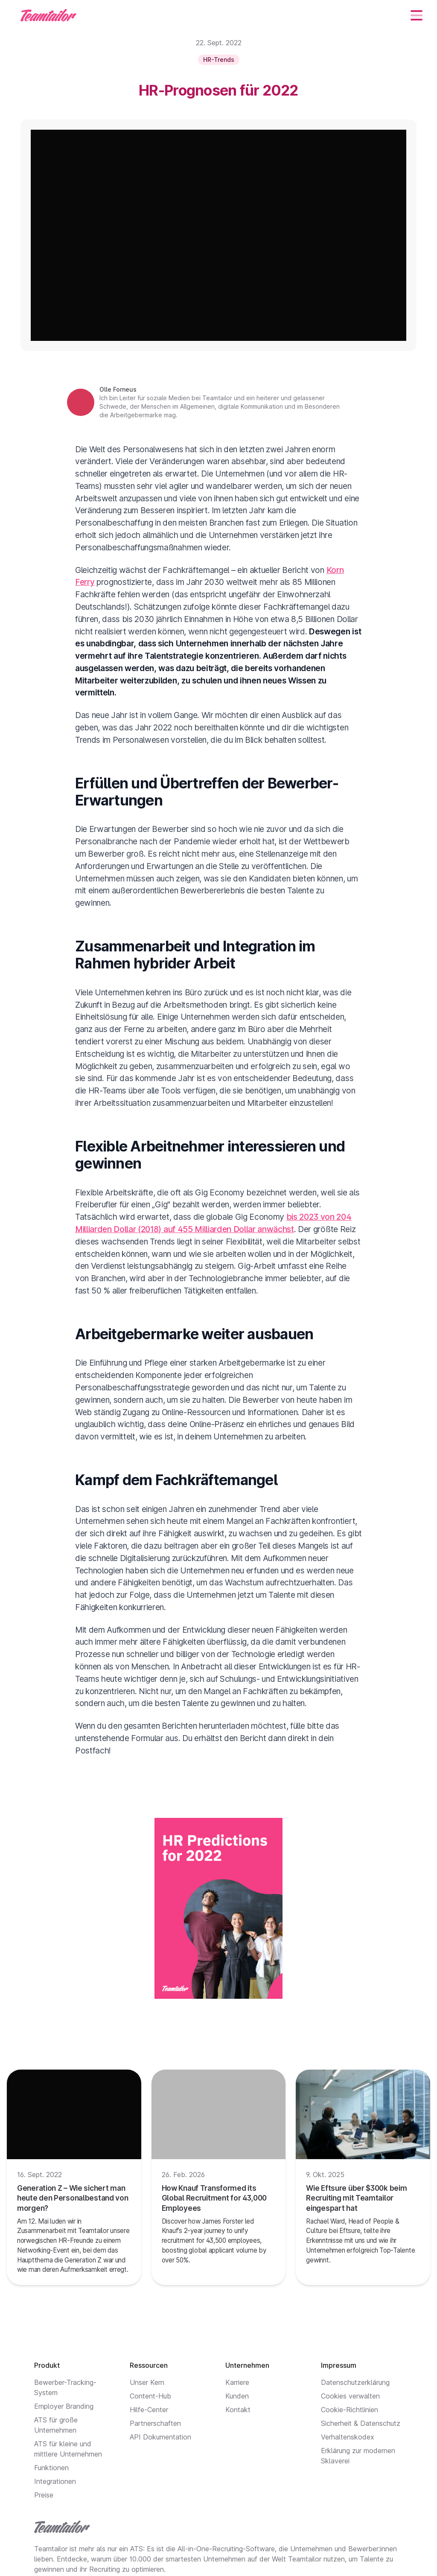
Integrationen (55, 2481)
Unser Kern (147, 2382)
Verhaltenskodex (347, 2437)
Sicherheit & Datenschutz (360, 2423)
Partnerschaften (155, 2423)
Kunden (237, 2396)
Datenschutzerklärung (355, 2382)
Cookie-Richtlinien (349, 2409)
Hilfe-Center (149, 2409)
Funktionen (51, 2467)
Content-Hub (150, 2396)
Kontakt (238, 2409)
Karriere (237, 2382)
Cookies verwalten (350, 2396)
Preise (43, 2495)
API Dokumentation (160, 2437)
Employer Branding (63, 2406)
